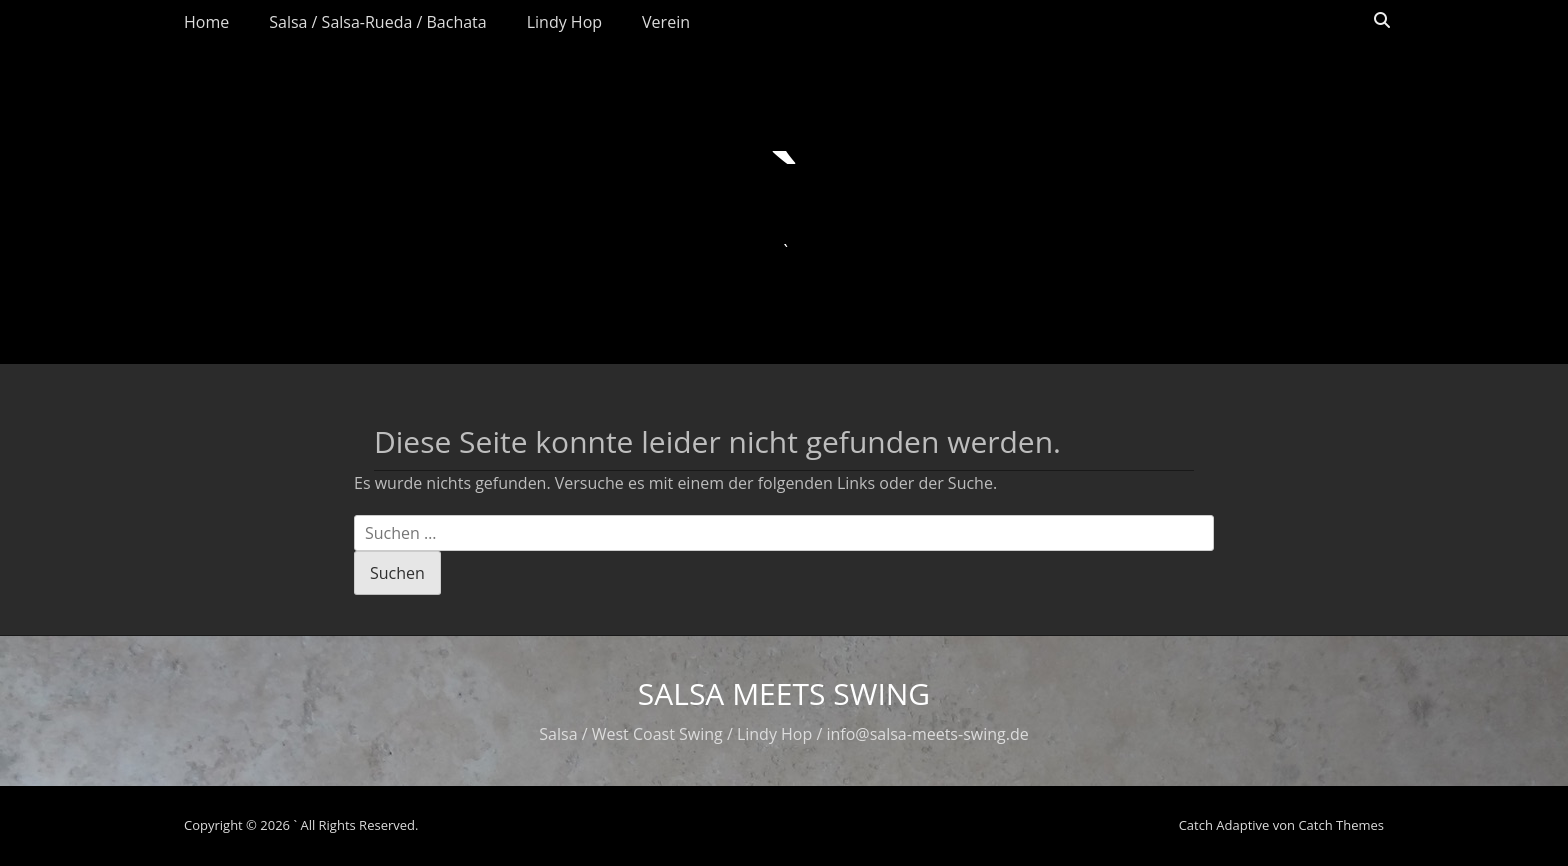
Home (206, 22)
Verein (666, 22)
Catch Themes (1341, 825)
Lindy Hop (564, 22)
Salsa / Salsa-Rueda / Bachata (377, 22)
